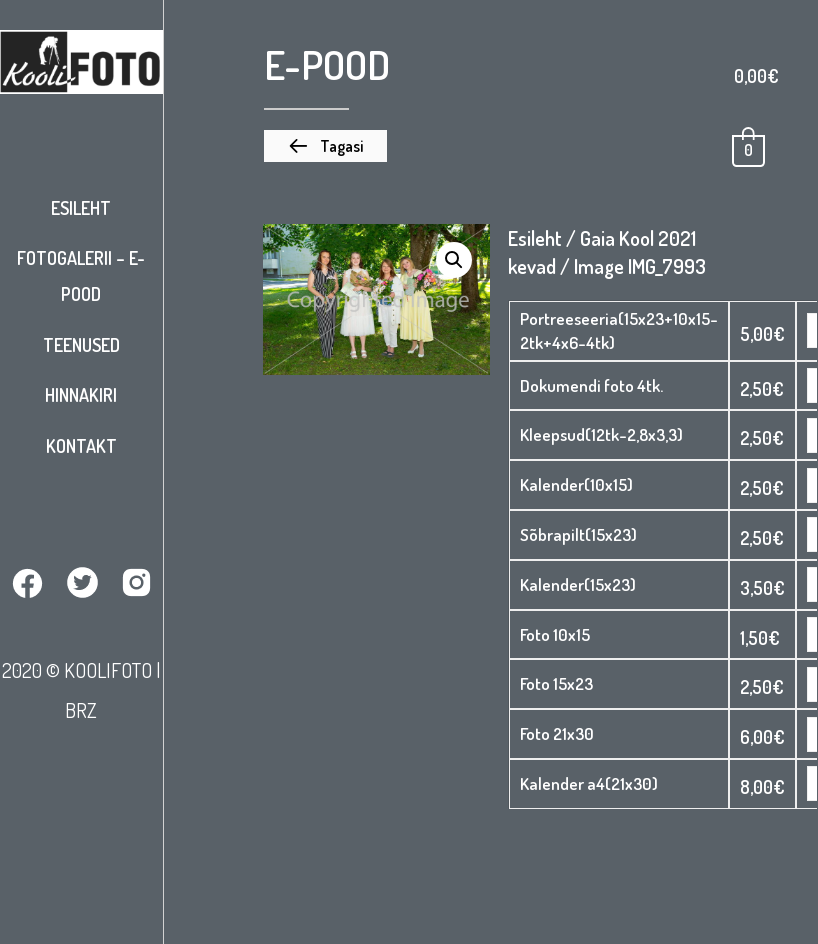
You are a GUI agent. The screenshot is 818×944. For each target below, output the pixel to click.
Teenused (81, 345)
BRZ (81, 710)
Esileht (81, 208)
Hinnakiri (81, 395)
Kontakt (81, 446)
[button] (325, 146)
